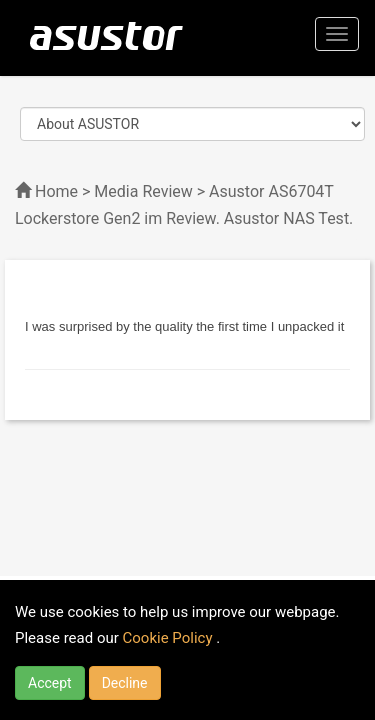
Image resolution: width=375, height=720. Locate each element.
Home (56, 191)
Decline (125, 683)
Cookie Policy (170, 638)
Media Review (143, 191)
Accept (50, 683)
